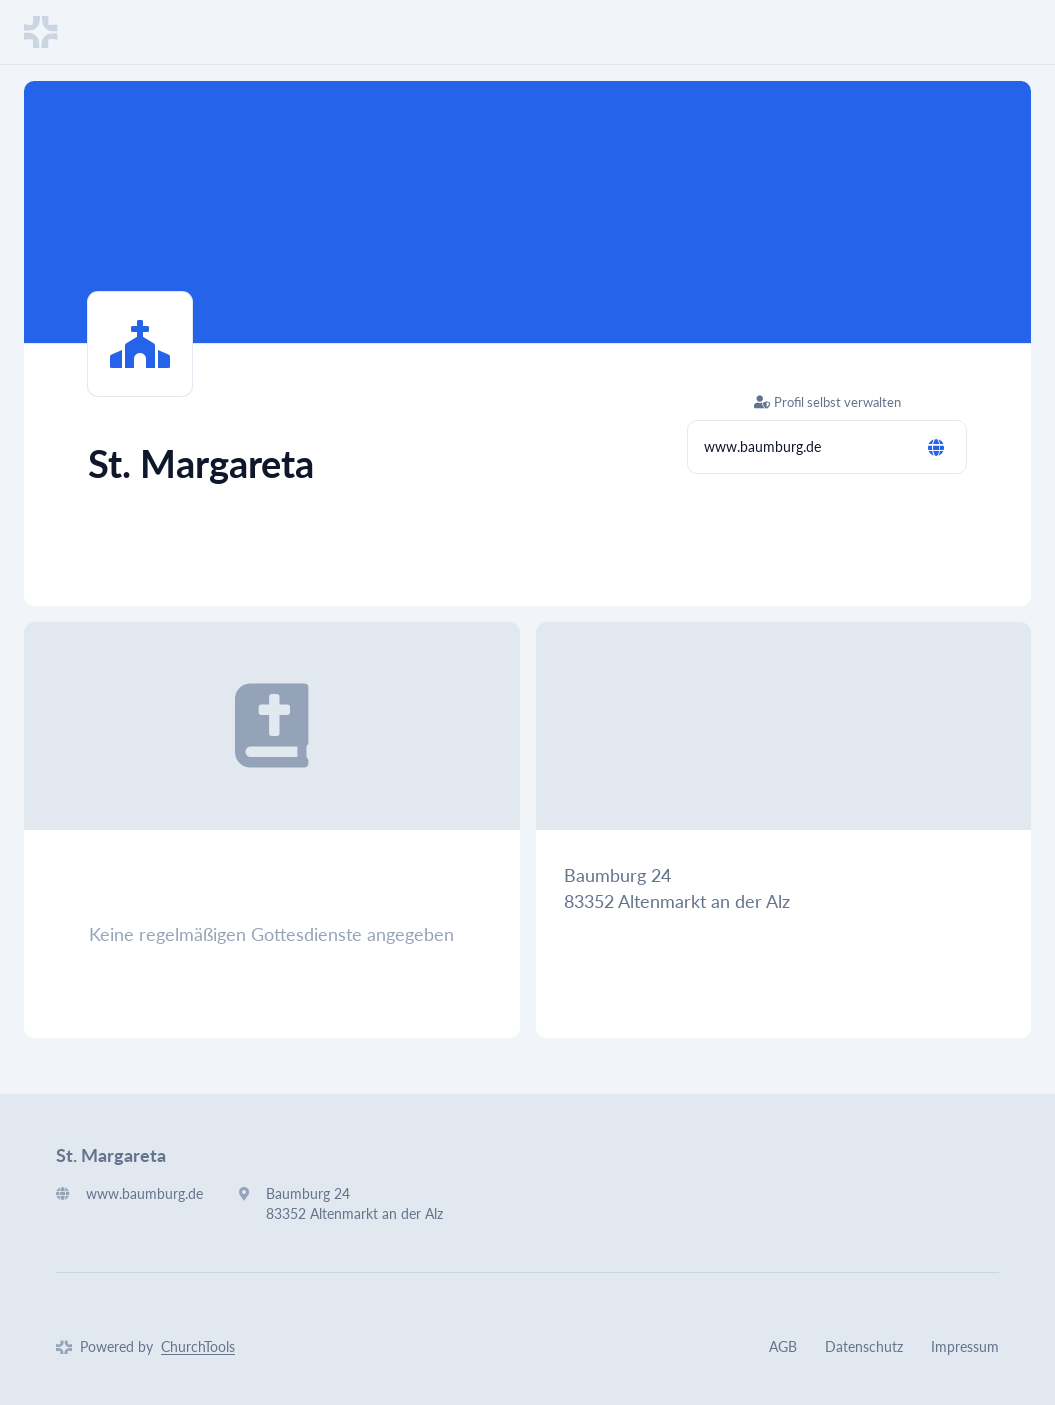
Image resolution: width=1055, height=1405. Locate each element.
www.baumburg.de (762, 446)
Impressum (965, 1346)
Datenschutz (864, 1346)
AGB (783, 1346)
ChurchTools (198, 1346)
